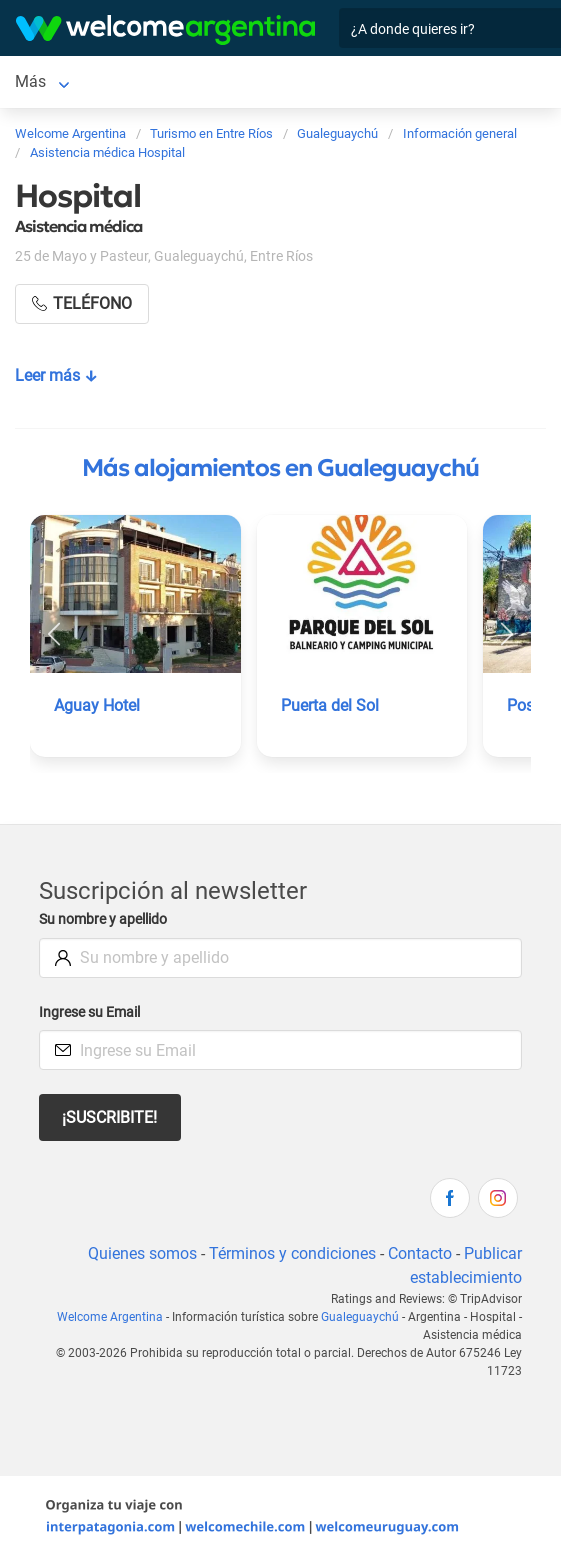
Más (30, 81)
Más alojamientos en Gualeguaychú (280, 468)
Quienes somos (142, 1253)
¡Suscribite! (109, 1117)
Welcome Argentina (110, 1317)
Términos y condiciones (292, 1253)
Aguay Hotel (97, 705)
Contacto (420, 1253)
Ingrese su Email (89, 1012)
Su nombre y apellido (103, 919)
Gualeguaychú (360, 1317)
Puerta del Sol (330, 705)
